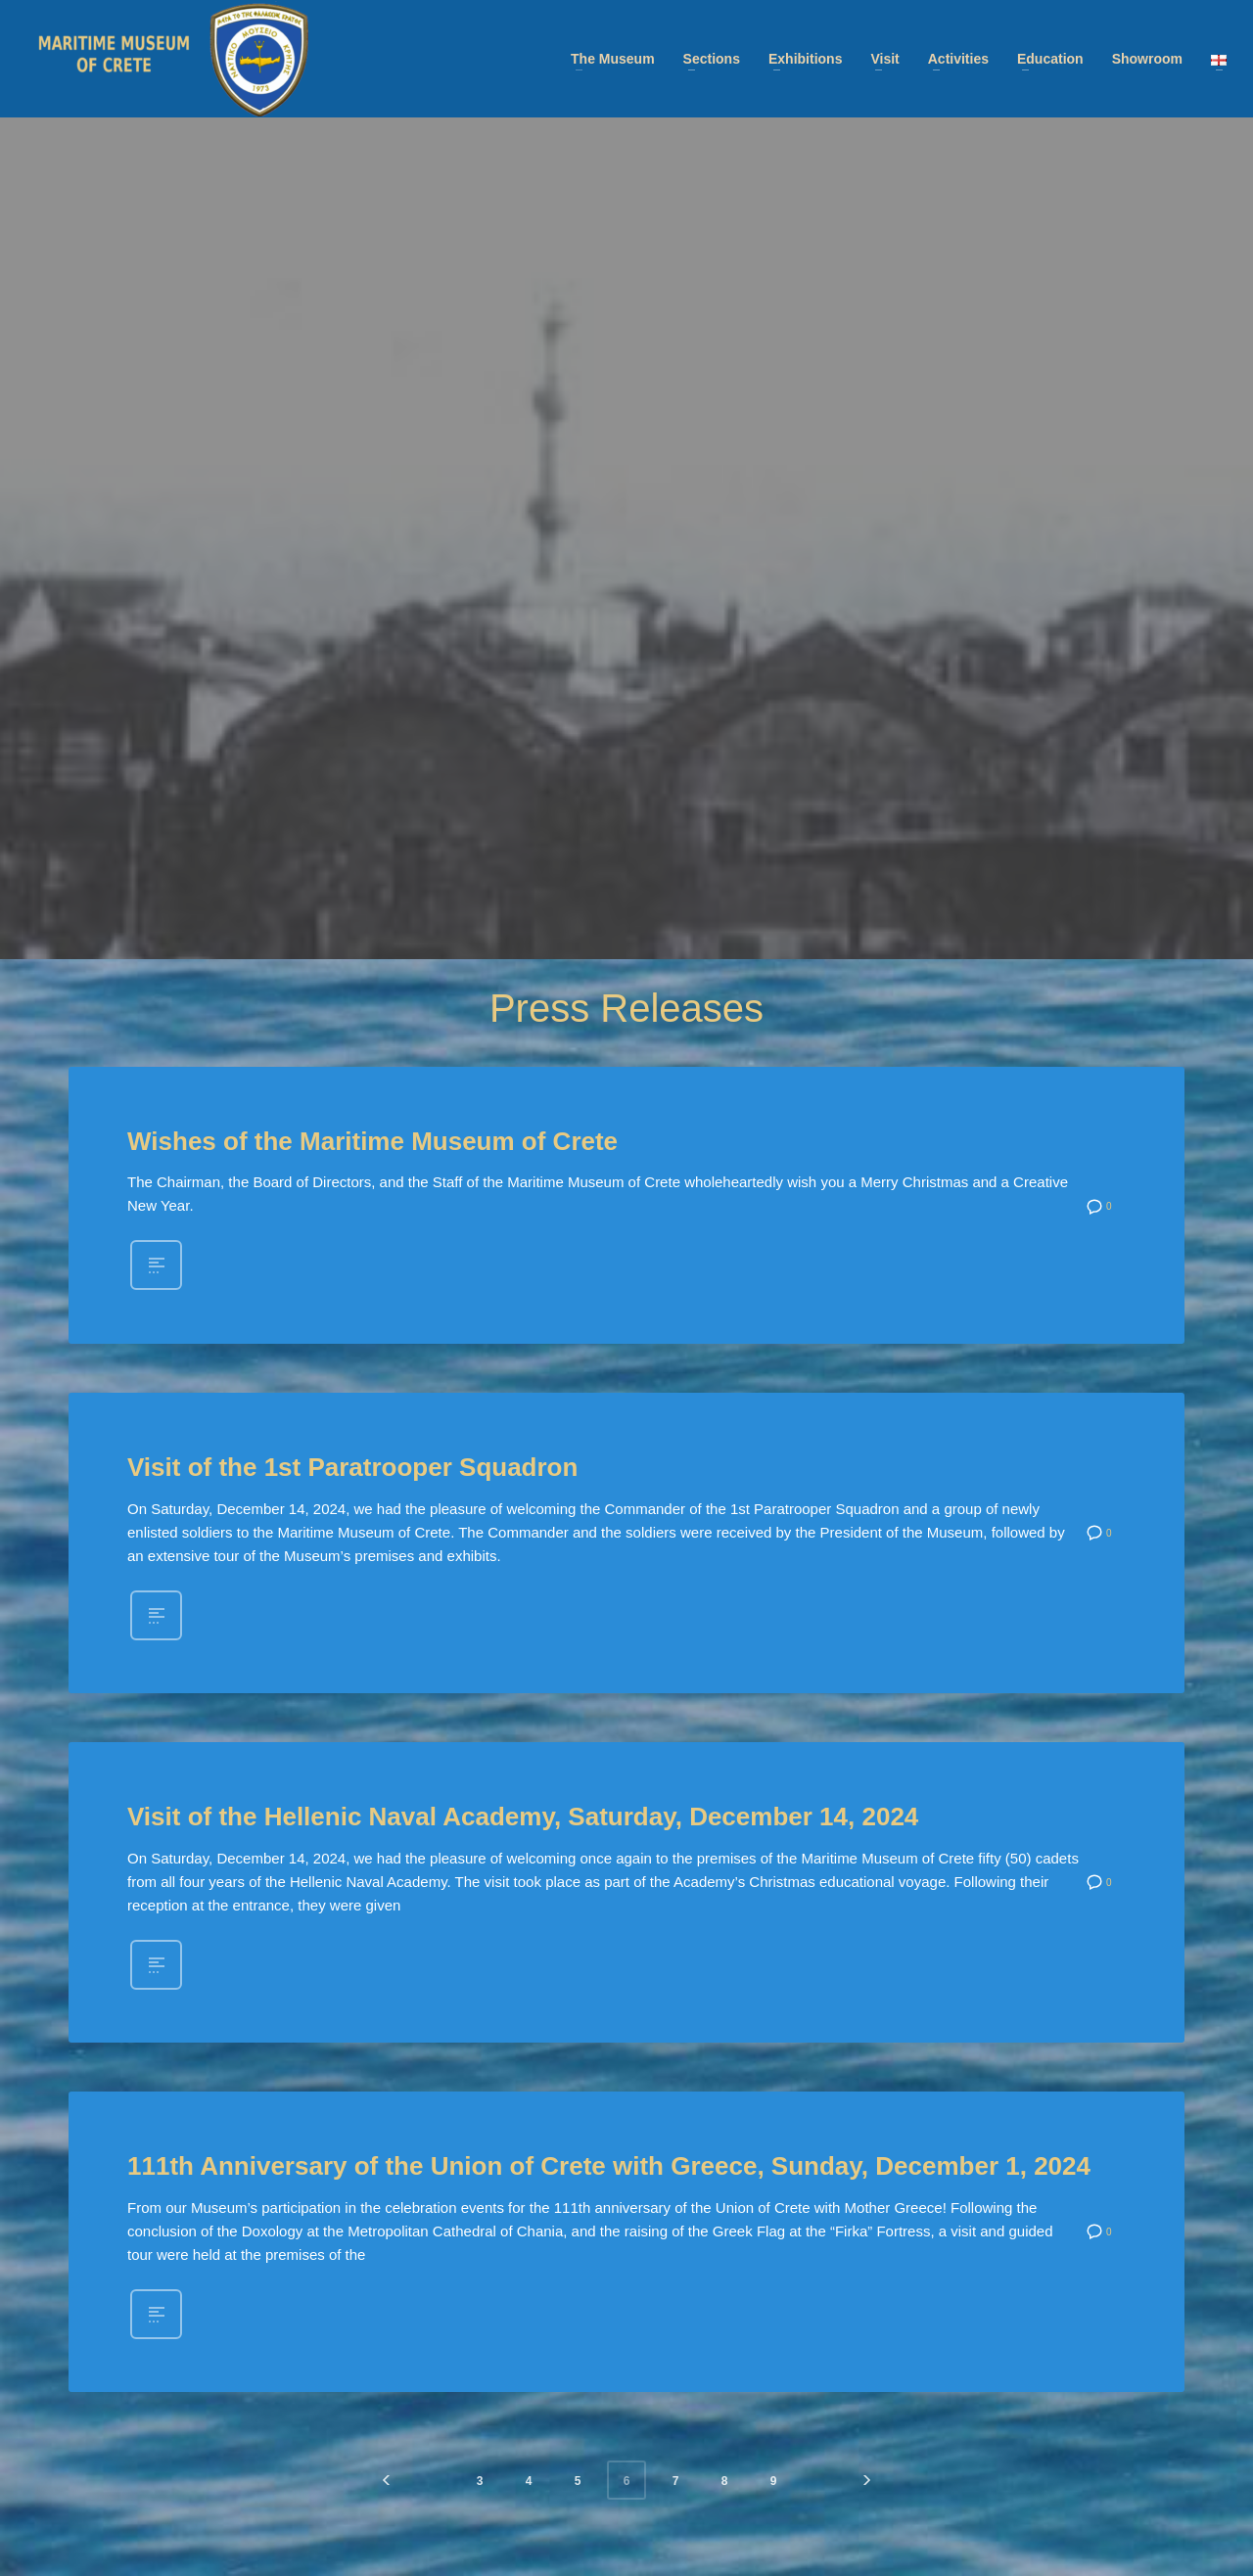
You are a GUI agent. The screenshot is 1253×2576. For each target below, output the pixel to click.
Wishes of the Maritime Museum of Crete (372, 1141)
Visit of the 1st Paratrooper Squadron (352, 1467)
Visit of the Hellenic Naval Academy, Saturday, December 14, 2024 (522, 1816)
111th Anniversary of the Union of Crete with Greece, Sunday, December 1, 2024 (609, 2166)
